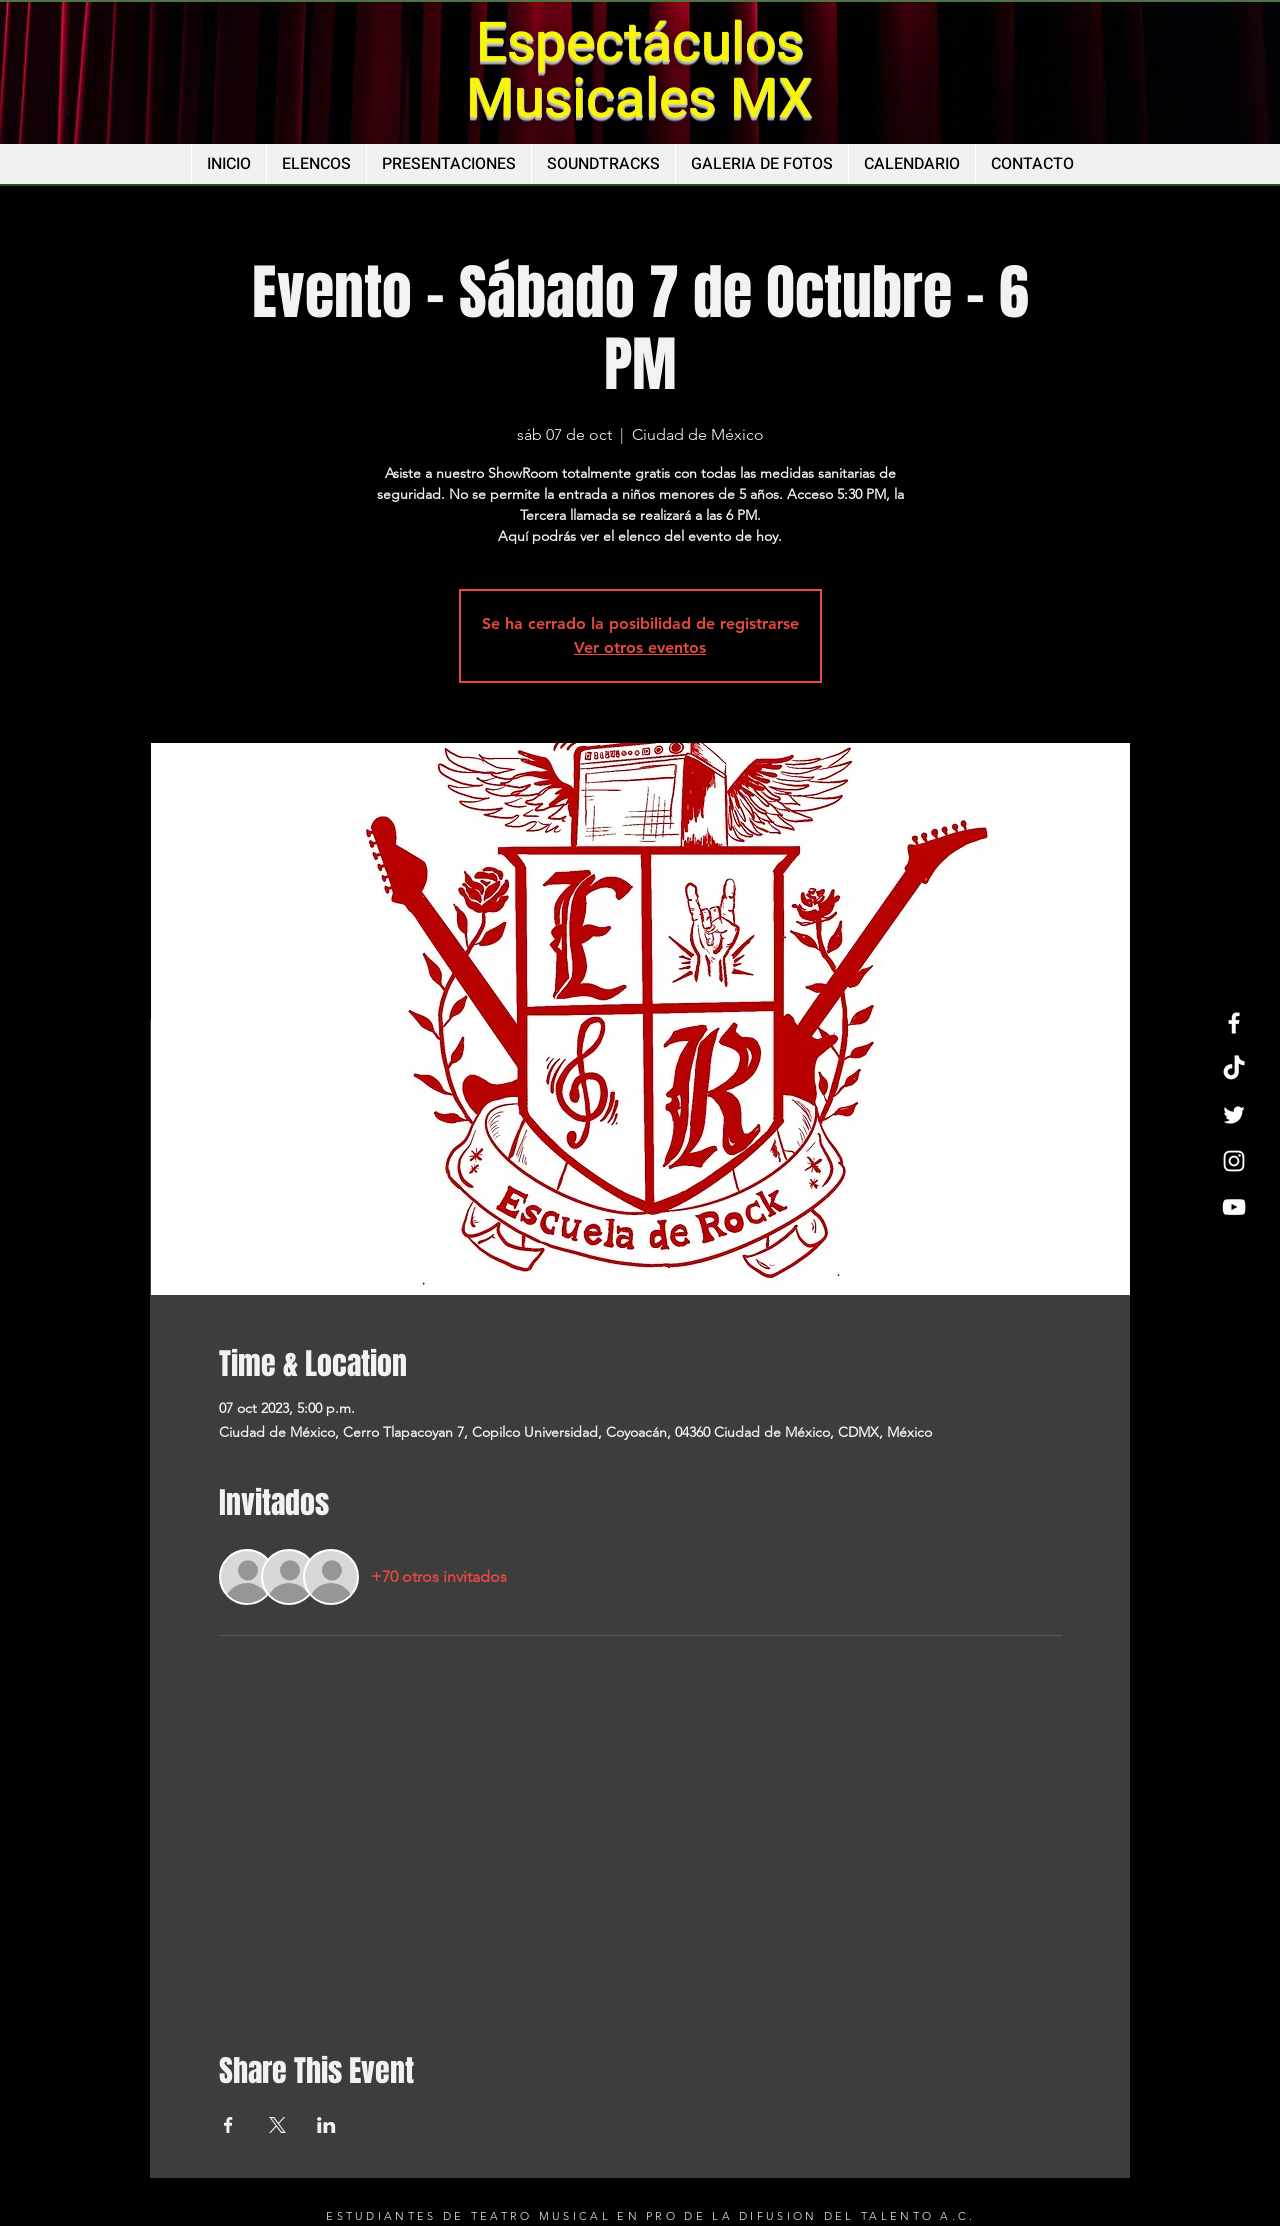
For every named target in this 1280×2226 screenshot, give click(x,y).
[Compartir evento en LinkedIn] (326, 2125)
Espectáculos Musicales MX (639, 71)
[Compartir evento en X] (277, 2125)
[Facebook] (1234, 1023)
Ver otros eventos (640, 647)
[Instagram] (1234, 1161)
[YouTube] (1234, 1207)
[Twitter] (1234, 1115)
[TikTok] (1234, 1069)
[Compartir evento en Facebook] (228, 2125)
